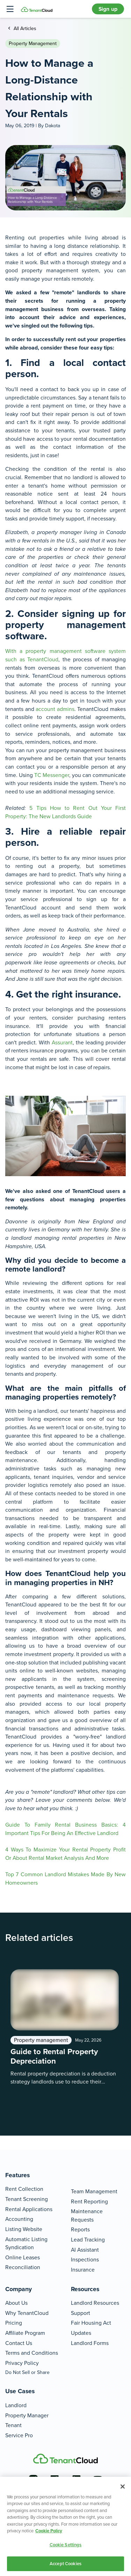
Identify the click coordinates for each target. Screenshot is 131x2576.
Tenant (13, 2425)
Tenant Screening (26, 2199)
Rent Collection (24, 2189)
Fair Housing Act (91, 2323)
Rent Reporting (89, 2201)
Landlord (16, 2405)
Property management (33, 43)
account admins (55, 709)
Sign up (108, 9)
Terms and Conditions (31, 2353)
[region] (65, 2526)
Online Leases (22, 2257)
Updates (81, 2333)
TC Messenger (51, 775)
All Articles (24, 28)
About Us (16, 2303)
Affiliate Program (25, 2333)
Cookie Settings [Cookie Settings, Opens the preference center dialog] (66, 2544)
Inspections (85, 2259)
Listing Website (23, 2229)
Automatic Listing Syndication (26, 2243)
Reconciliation (22, 2267)
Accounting (19, 2219)
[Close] (122, 2486)
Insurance (83, 2270)
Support (80, 2313)
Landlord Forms (90, 2343)
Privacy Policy (22, 2363)
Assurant (62, 1042)
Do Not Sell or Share (27, 2372)
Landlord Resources (95, 2303)
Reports (80, 2229)
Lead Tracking (88, 2240)
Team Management (94, 2191)
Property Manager (27, 2415)
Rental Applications (28, 2209)
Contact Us (18, 2343)
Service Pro (19, 2435)
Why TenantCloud (27, 2313)
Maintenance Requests (87, 2215)
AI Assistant (85, 2250)
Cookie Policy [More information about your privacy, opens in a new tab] (48, 2530)
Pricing (13, 2323)
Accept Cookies (65, 2563)
